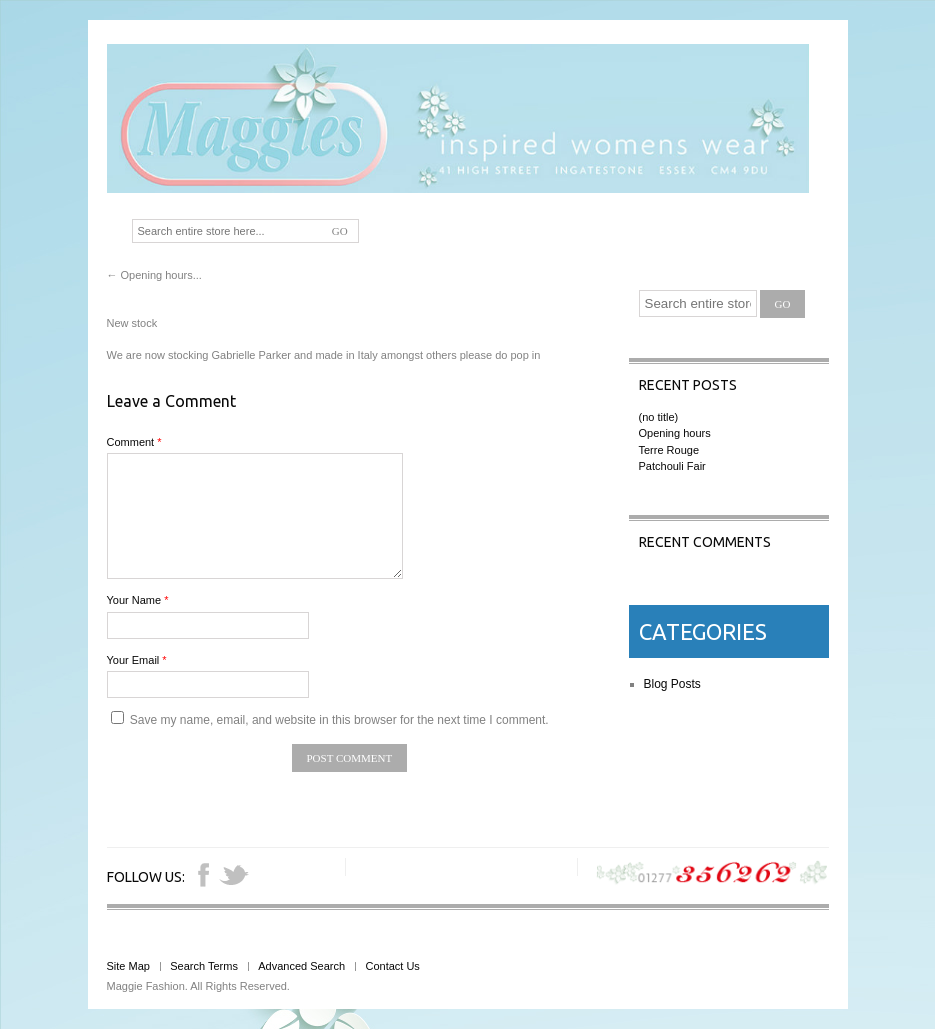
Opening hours (675, 433)
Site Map (128, 966)
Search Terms (204, 966)
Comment (134, 442)
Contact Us (392, 966)
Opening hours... (154, 275)
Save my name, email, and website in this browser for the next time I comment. (339, 720)
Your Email (137, 660)
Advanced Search (301, 966)
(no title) (659, 417)
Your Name (138, 600)
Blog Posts (672, 684)
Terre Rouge (669, 450)
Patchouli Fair (672, 466)
